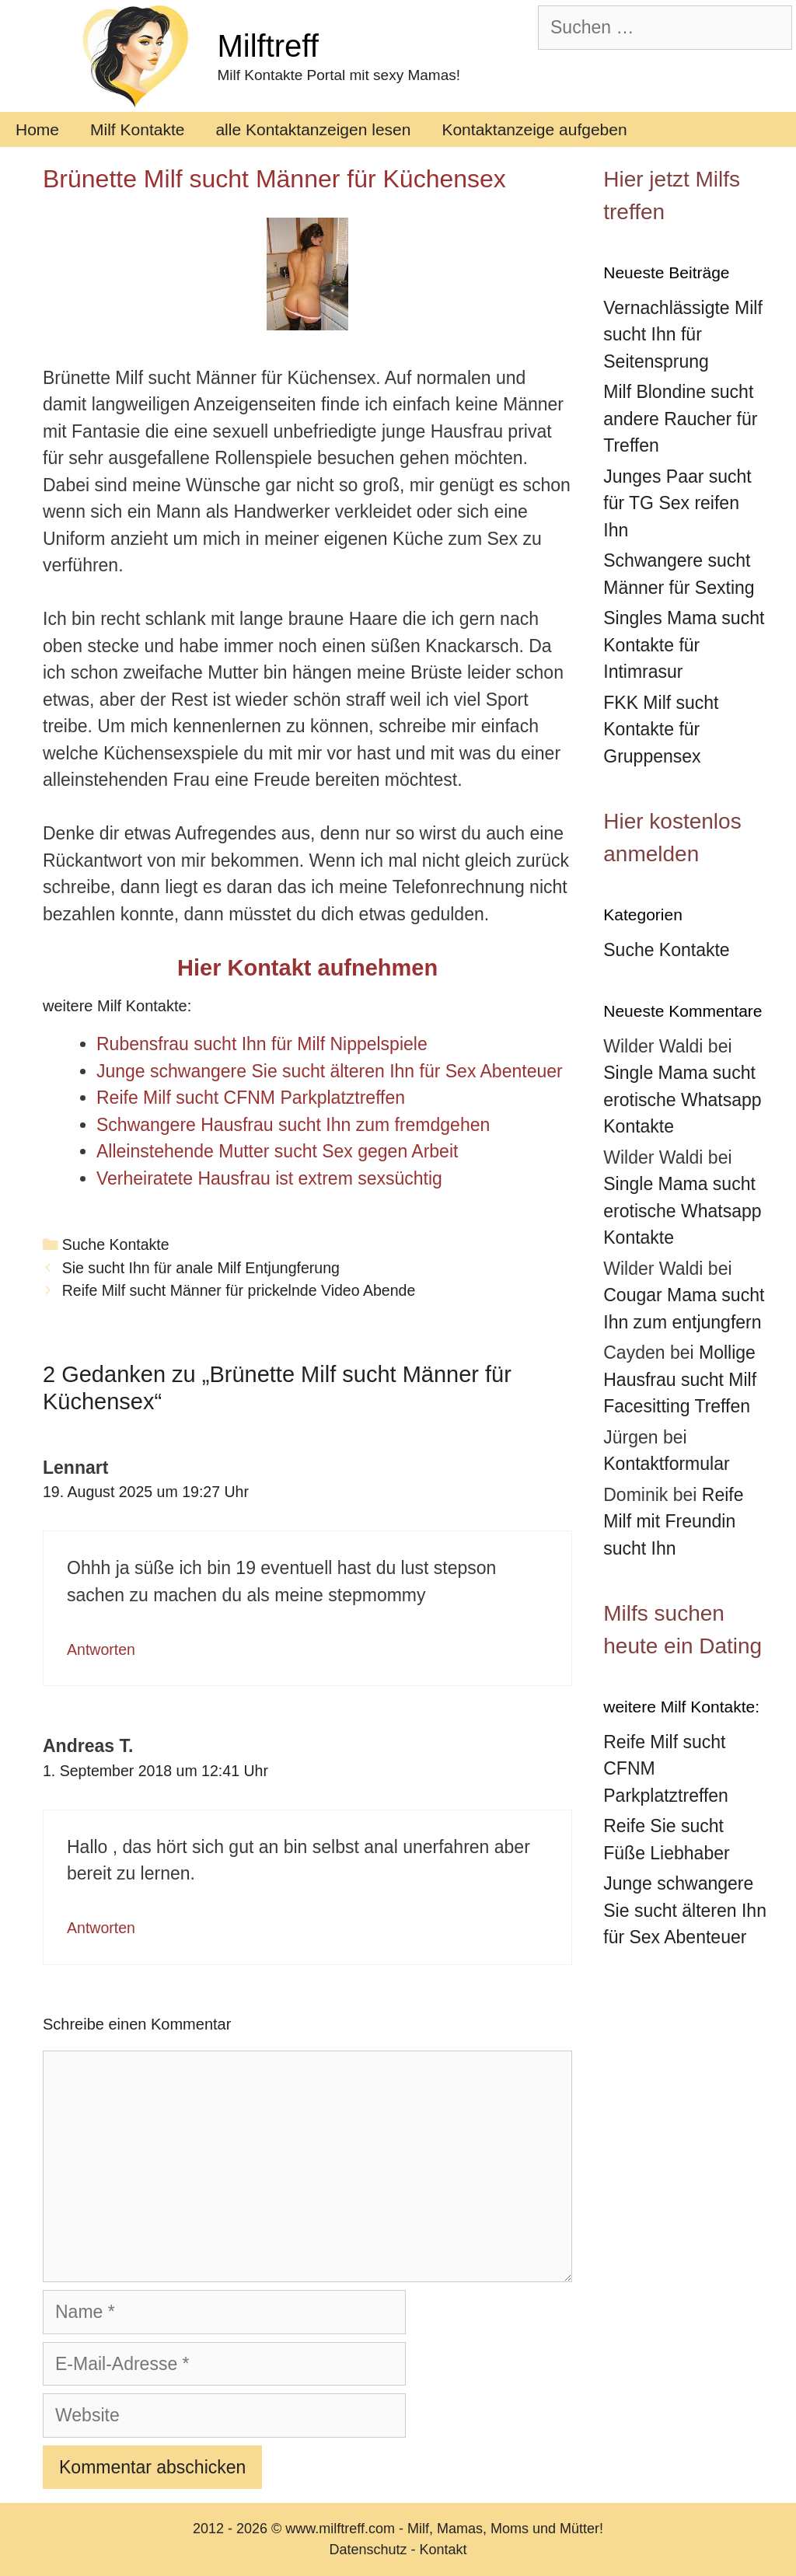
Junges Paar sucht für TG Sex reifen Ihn (677, 503)
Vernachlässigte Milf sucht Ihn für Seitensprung (683, 335)
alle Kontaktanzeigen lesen (312, 129)
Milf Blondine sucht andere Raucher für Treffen (680, 419)
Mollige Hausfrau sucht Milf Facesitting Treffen (679, 1379)
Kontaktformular (666, 1464)
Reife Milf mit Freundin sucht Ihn (673, 1522)
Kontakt (443, 2549)
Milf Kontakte (137, 129)
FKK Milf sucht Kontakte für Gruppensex (660, 729)
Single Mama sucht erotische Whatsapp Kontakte (682, 1099)
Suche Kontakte (115, 1244)
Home (37, 129)
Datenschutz (368, 2549)
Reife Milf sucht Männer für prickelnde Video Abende (239, 1290)
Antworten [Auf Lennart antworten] (101, 1649)
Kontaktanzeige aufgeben (534, 129)
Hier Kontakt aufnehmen (307, 967)
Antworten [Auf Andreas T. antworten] (101, 1927)
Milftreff (267, 46)
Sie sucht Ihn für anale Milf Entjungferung (201, 1267)
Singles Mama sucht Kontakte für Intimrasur (683, 645)
